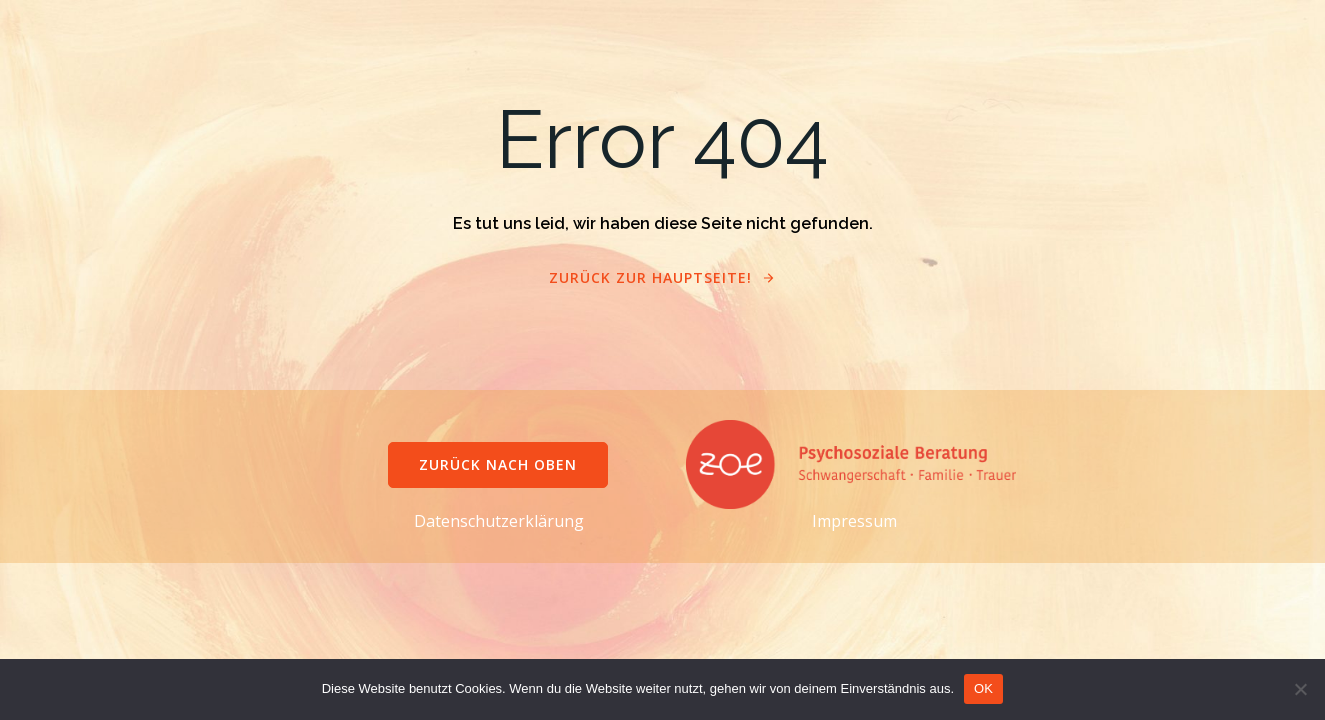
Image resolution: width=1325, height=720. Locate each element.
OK (983, 688)
